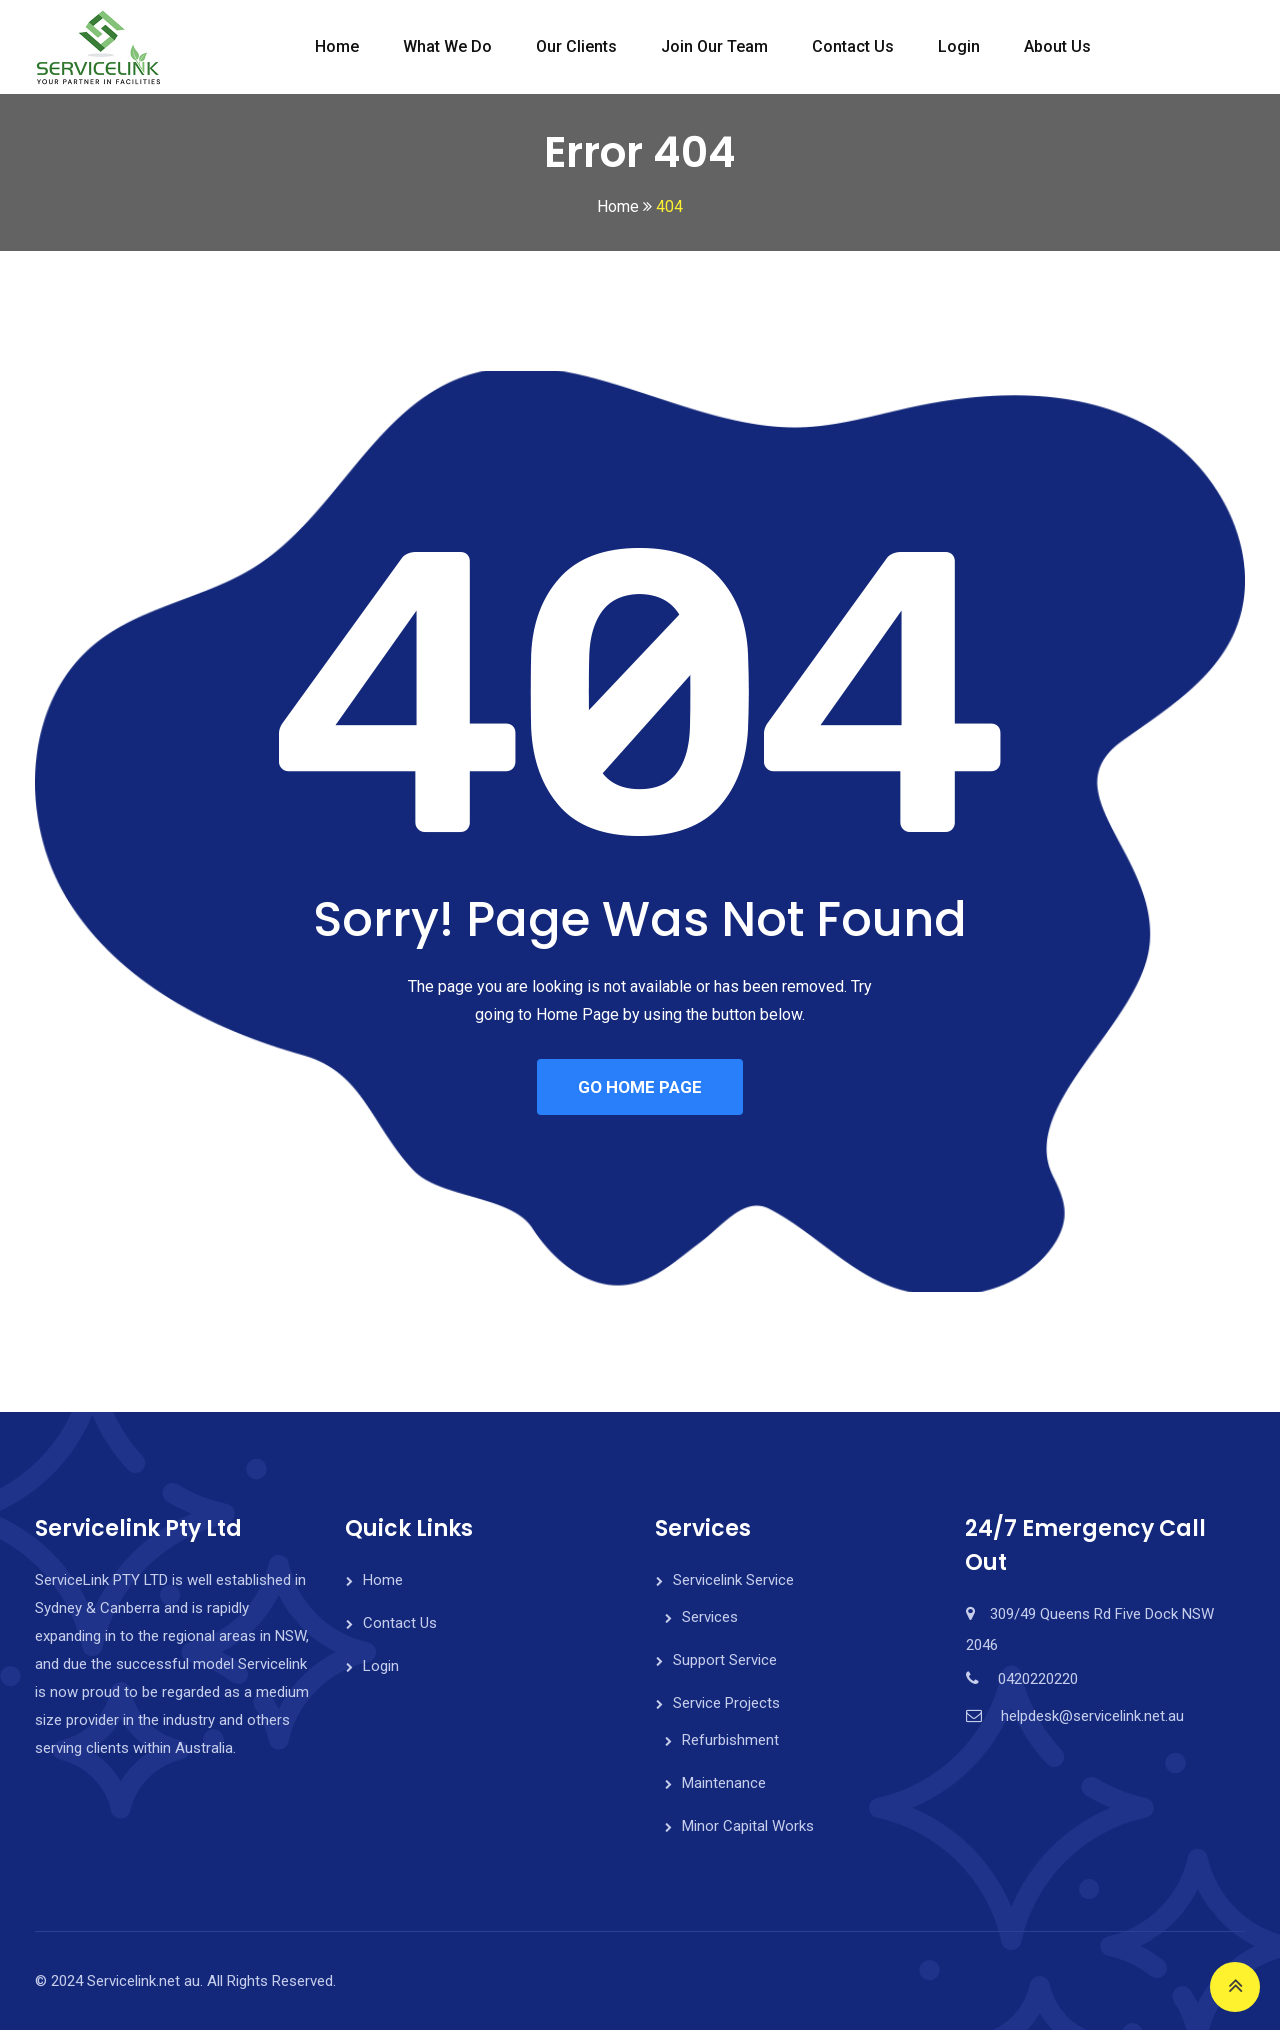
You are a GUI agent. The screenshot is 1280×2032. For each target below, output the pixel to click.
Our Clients (576, 46)
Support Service (725, 1662)
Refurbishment (730, 1742)
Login (959, 46)
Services (710, 1619)
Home (337, 46)
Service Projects (726, 1705)
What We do (447, 46)
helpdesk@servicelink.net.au (1092, 1718)
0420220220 (1038, 1681)
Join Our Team (714, 46)
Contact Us (853, 46)
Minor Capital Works (748, 1828)
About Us (1057, 46)
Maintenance (724, 1785)
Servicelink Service (733, 1582)
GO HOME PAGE (640, 1088)
